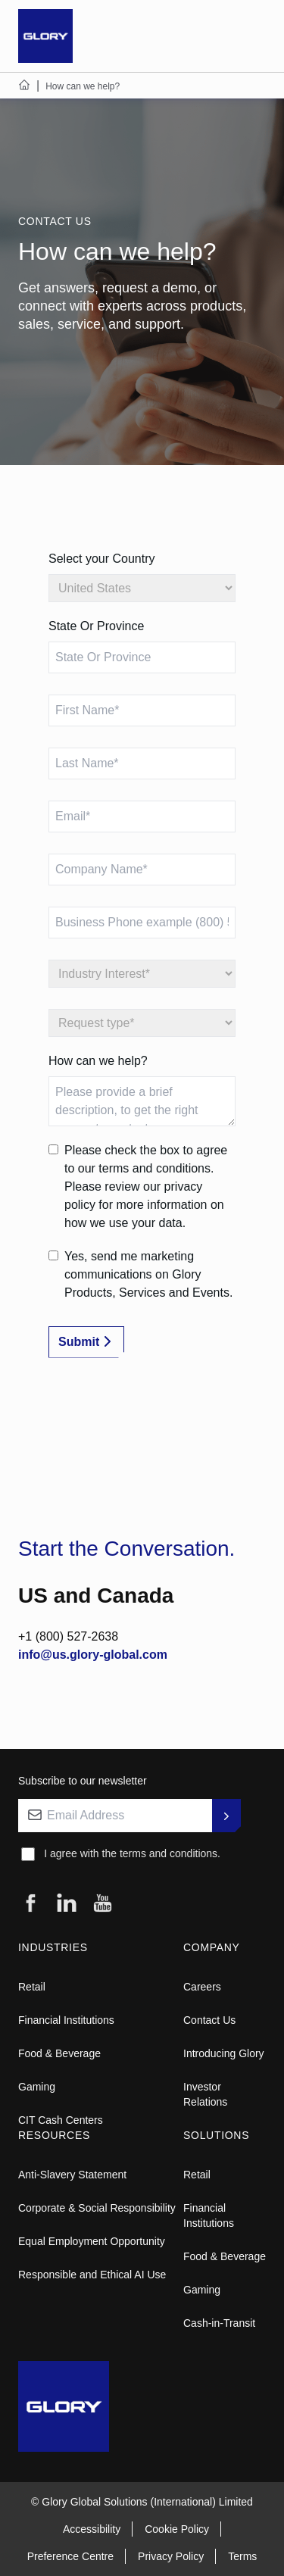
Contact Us (209, 2020)
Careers (202, 1987)
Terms (242, 2556)
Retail (31, 1987)
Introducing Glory (223, 2053)
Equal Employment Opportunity (91, 2241)
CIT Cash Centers (60, 2120)
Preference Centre (70, 2556)
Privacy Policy (171, 2556)
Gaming (36, 2087)
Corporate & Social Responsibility (97, 2208)
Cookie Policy (177, 2529)
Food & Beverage (59, 2053)
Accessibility (91, 2529)
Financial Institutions (66, 2020)
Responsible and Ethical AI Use (92, 2274)
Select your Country (101, 558)
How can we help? (98, 1060)
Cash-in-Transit (219, 2323)
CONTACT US (55, 221)
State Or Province (96, 626)
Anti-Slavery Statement (72, 2175)
